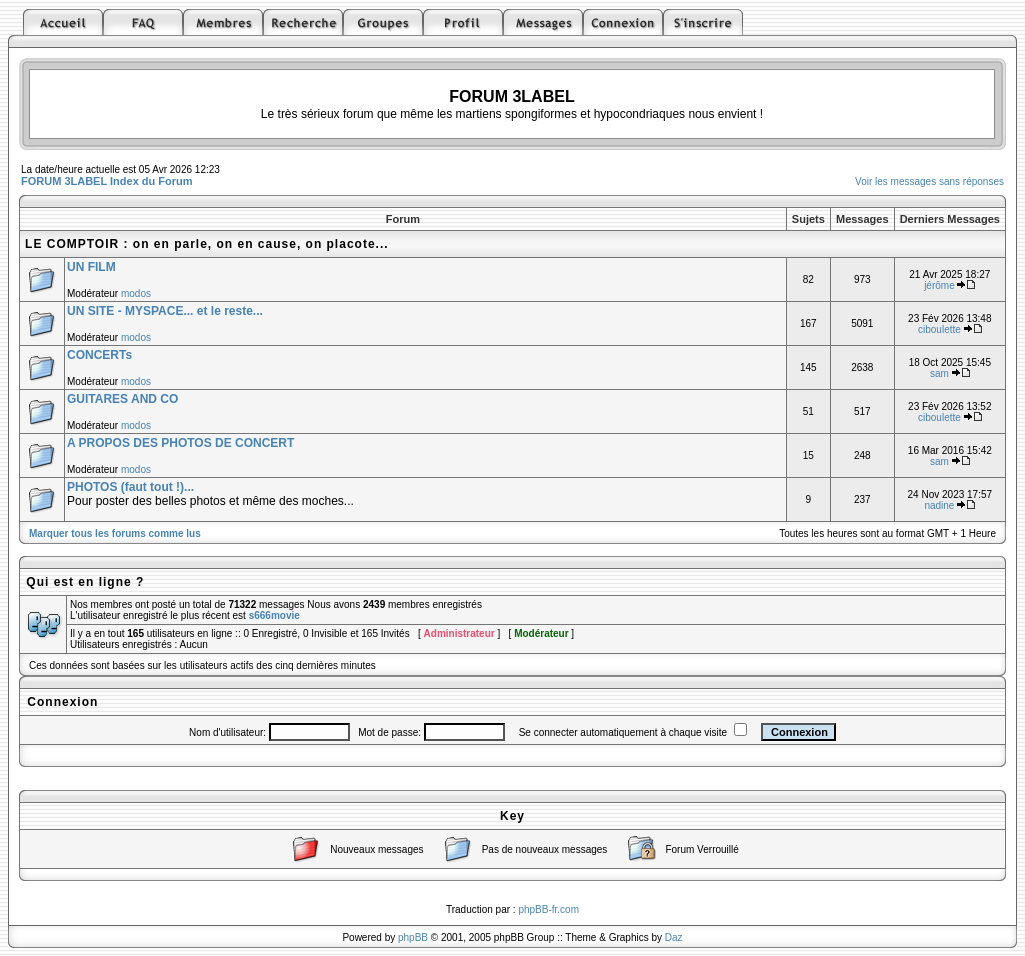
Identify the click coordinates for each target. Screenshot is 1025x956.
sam (939, 373)
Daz (674, 937)
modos (136, 293)
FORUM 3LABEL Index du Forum (107, 181)
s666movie (274, 615)
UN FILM (91, 267)
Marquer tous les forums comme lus (115, 533)
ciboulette (939, 329)
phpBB (413, 937)
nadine (939, 505)
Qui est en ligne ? (85, 582)
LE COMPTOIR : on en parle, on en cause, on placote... (207, 244)
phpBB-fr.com (548, 909)
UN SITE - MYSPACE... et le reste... (165, 311)
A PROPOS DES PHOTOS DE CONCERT (180, 443)
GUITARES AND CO (122, 399)
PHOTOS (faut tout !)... (130, 487)
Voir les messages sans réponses (929, 181)
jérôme (939, 285)
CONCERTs (99, 355)
